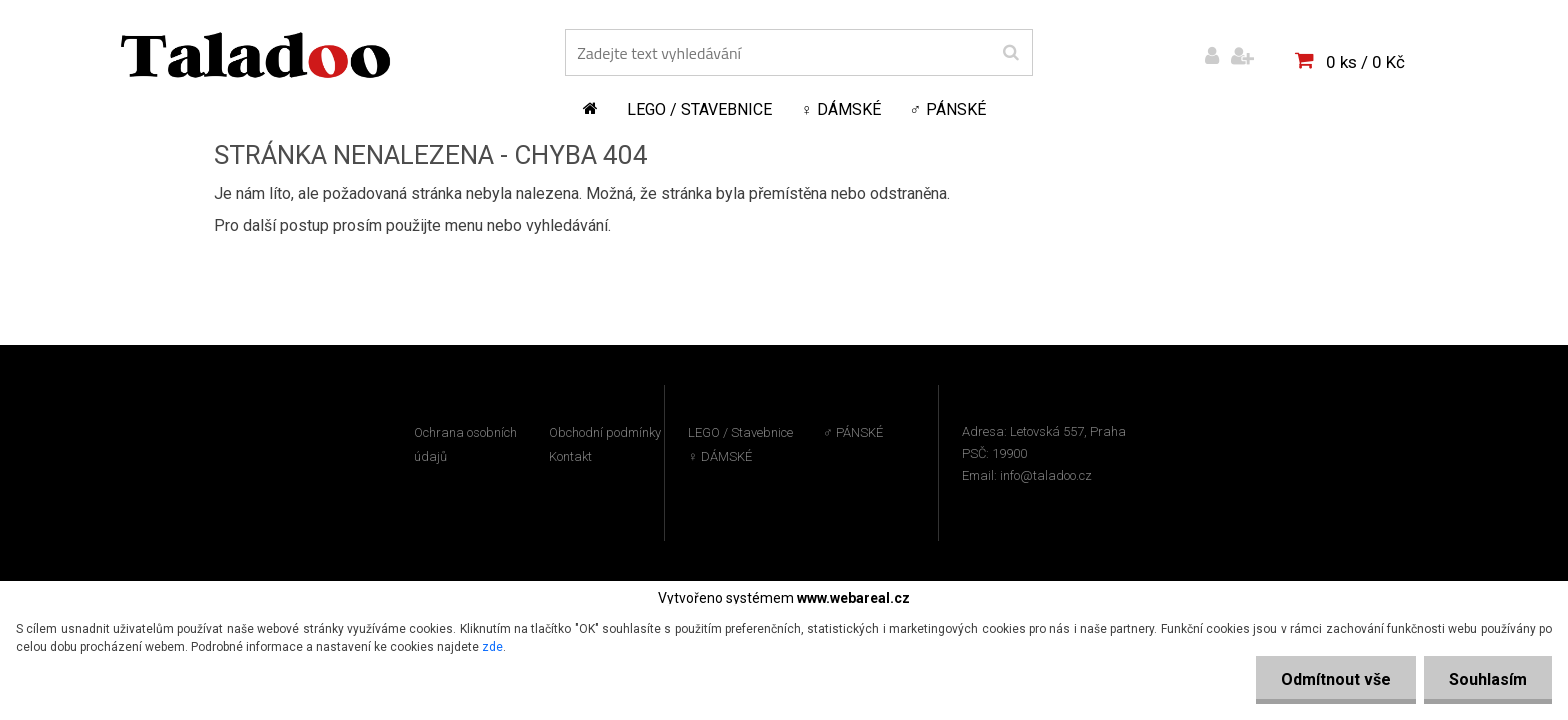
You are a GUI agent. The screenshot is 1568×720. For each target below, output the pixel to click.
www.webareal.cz (853, 598)
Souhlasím (1488, 679)
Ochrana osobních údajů (465, 444)
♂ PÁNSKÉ (948, 109)
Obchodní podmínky (605, 432)
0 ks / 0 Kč (1365, 62)
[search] (1010, 53)
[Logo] (255, 55)
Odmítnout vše (1336, 679)
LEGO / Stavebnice (699, 109)
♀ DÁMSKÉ (841, 109)
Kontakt (570, 456)
